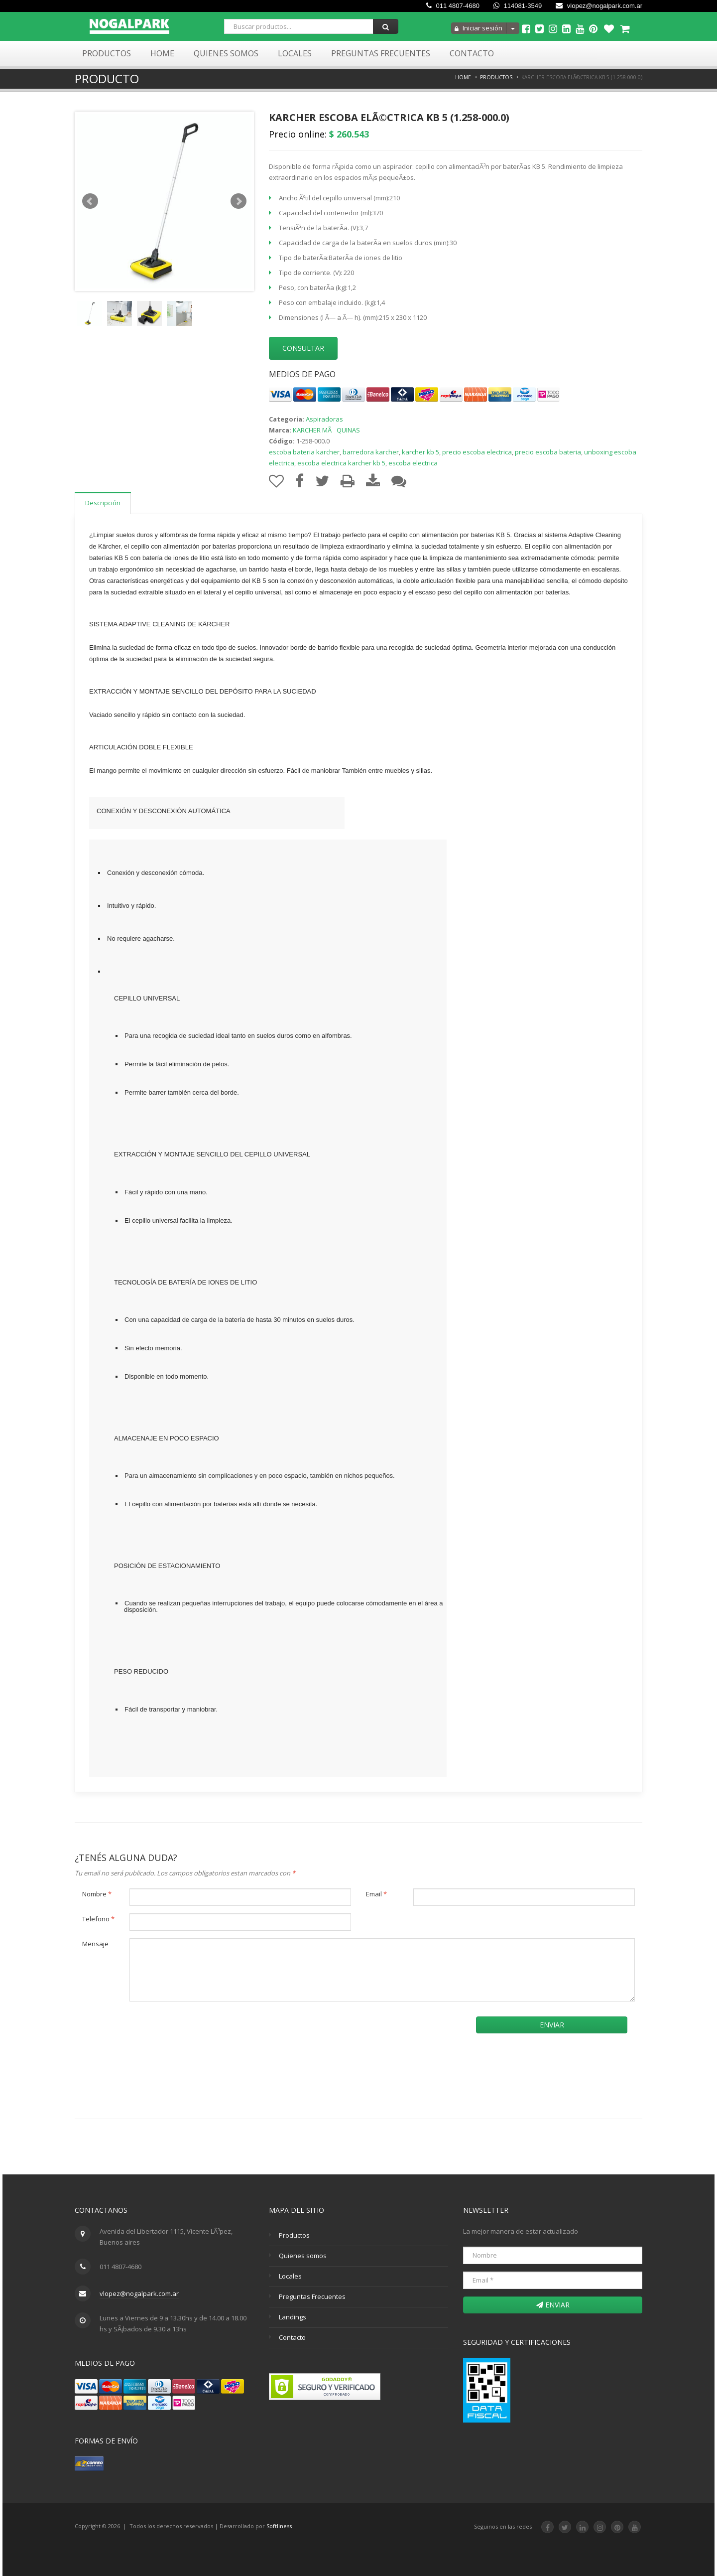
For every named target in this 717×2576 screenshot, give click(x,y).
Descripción (102, 502)
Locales (295, 53)
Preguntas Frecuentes (380, 53)
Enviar (552, 2024)
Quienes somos (303, 2255)
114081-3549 (517, 5)
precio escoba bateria (548, 451)
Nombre (97, 1893)
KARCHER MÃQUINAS (326, 430)
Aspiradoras (324, 419)
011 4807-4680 (452, 5)
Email (376, 1893)
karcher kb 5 (420, 451)
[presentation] (165, 2028)
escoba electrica (413, 462)
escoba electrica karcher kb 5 (341, 462)
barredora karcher (371, 451)
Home (162, 53)
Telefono (98, 1918)
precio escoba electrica (477, 451)
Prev (90, 201)
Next (238, 201)
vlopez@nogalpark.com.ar (599, 5)
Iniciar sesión (478, 27)
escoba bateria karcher (304, 451)
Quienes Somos (226, 53)
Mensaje (95, 1943)
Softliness (279, 2526)
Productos (106, 53)
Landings (292, 2316)
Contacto (472, 53)
